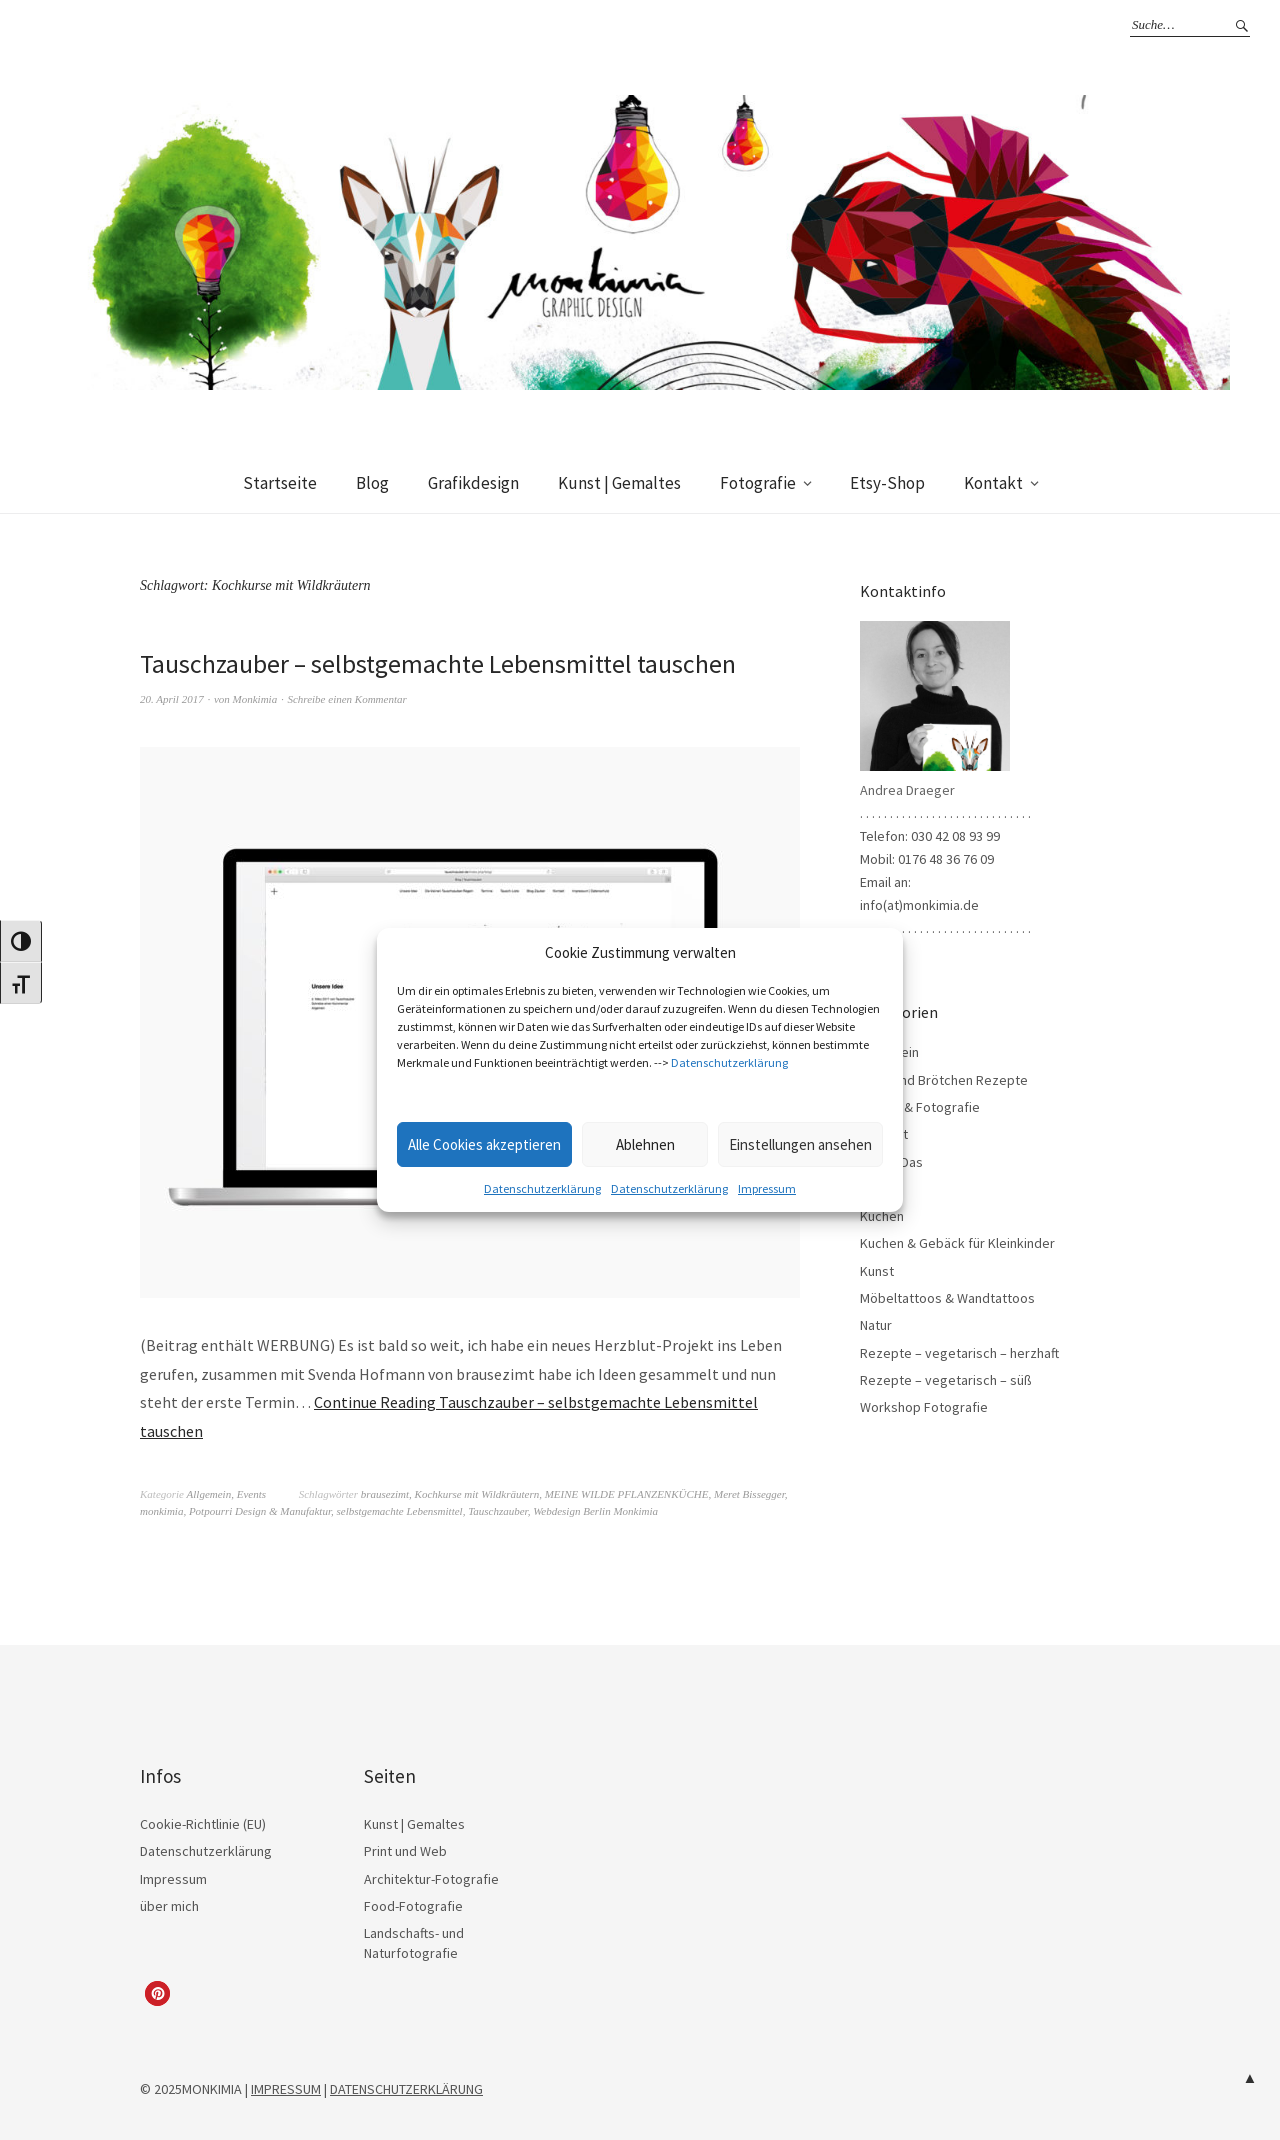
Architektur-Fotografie (431, 1879)
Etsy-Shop (887, 483)
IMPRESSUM (286, 2089)
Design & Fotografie (920, 1107)
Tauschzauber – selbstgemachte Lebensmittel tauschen (438, 663)
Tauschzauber (498, 1511)
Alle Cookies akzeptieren (484, 1144)
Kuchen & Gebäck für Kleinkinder (957, 1243)
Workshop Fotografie (924, 1407)
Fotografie (758, 483)
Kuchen (882, 1216)
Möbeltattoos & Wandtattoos (947, 1298)
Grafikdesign (473, 483)
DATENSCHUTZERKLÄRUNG (406, 2089)
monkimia (161, 1511)
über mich (169, 1906)
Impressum (767, 1188)
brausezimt (385, 1494)
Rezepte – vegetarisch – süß (946, 1380)
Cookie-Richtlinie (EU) (203, 1824)
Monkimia (255, 699)
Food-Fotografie (413, 1906)
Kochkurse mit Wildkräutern (477, 1494)
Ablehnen (645, 1144)
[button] (157, 1993)
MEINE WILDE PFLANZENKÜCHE (627, 1494)
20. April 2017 (172, 699)
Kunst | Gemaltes (619, 483)
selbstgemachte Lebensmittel (399, 1511)
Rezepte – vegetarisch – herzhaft (959, 1353)
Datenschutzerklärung (729, 1062)
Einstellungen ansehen (800, 1144)
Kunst (877, 1271)
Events (251, 1494)
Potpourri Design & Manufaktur (260, 1511)
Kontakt (993, 483)
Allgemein (209, 1494)
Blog (372, 483)
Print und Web (405, 1851)
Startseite (280, 483)
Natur (876, 1325)
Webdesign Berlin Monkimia (595, 1511)
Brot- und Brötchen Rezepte (944, 1080)
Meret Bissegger (749, 1494)
